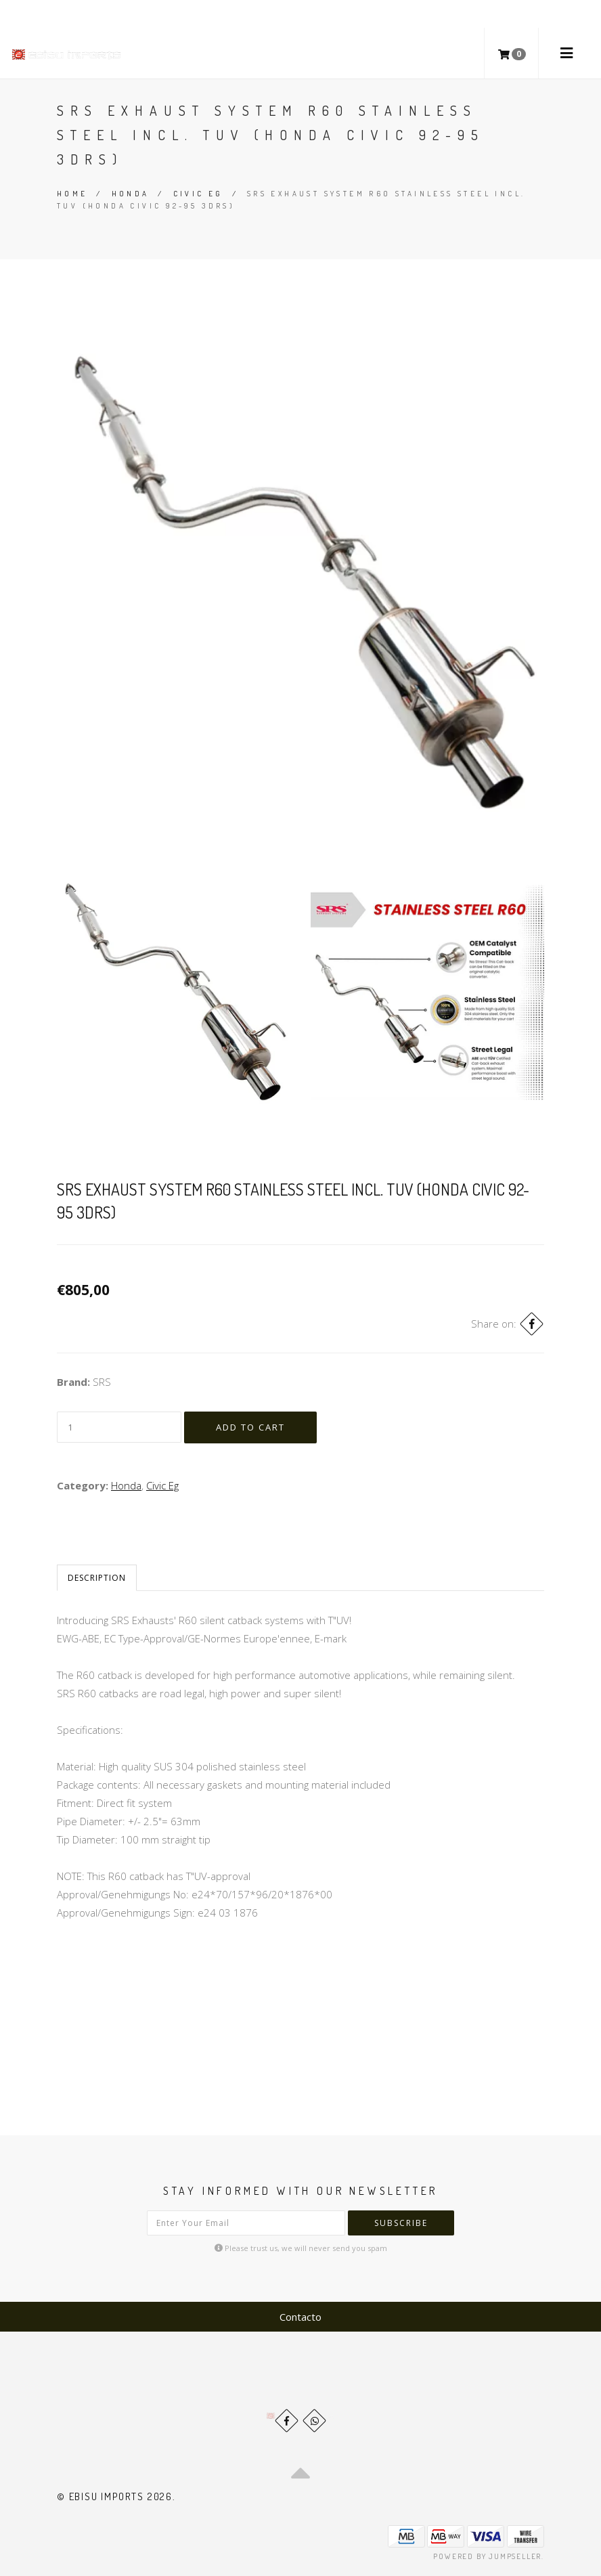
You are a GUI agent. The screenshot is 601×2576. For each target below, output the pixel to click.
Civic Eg (198, 193)
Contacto (300, 2316)
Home (72, 193)
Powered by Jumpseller (487, 2556)
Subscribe (401, 2223)
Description (97, 1578)
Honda (131, 193)
